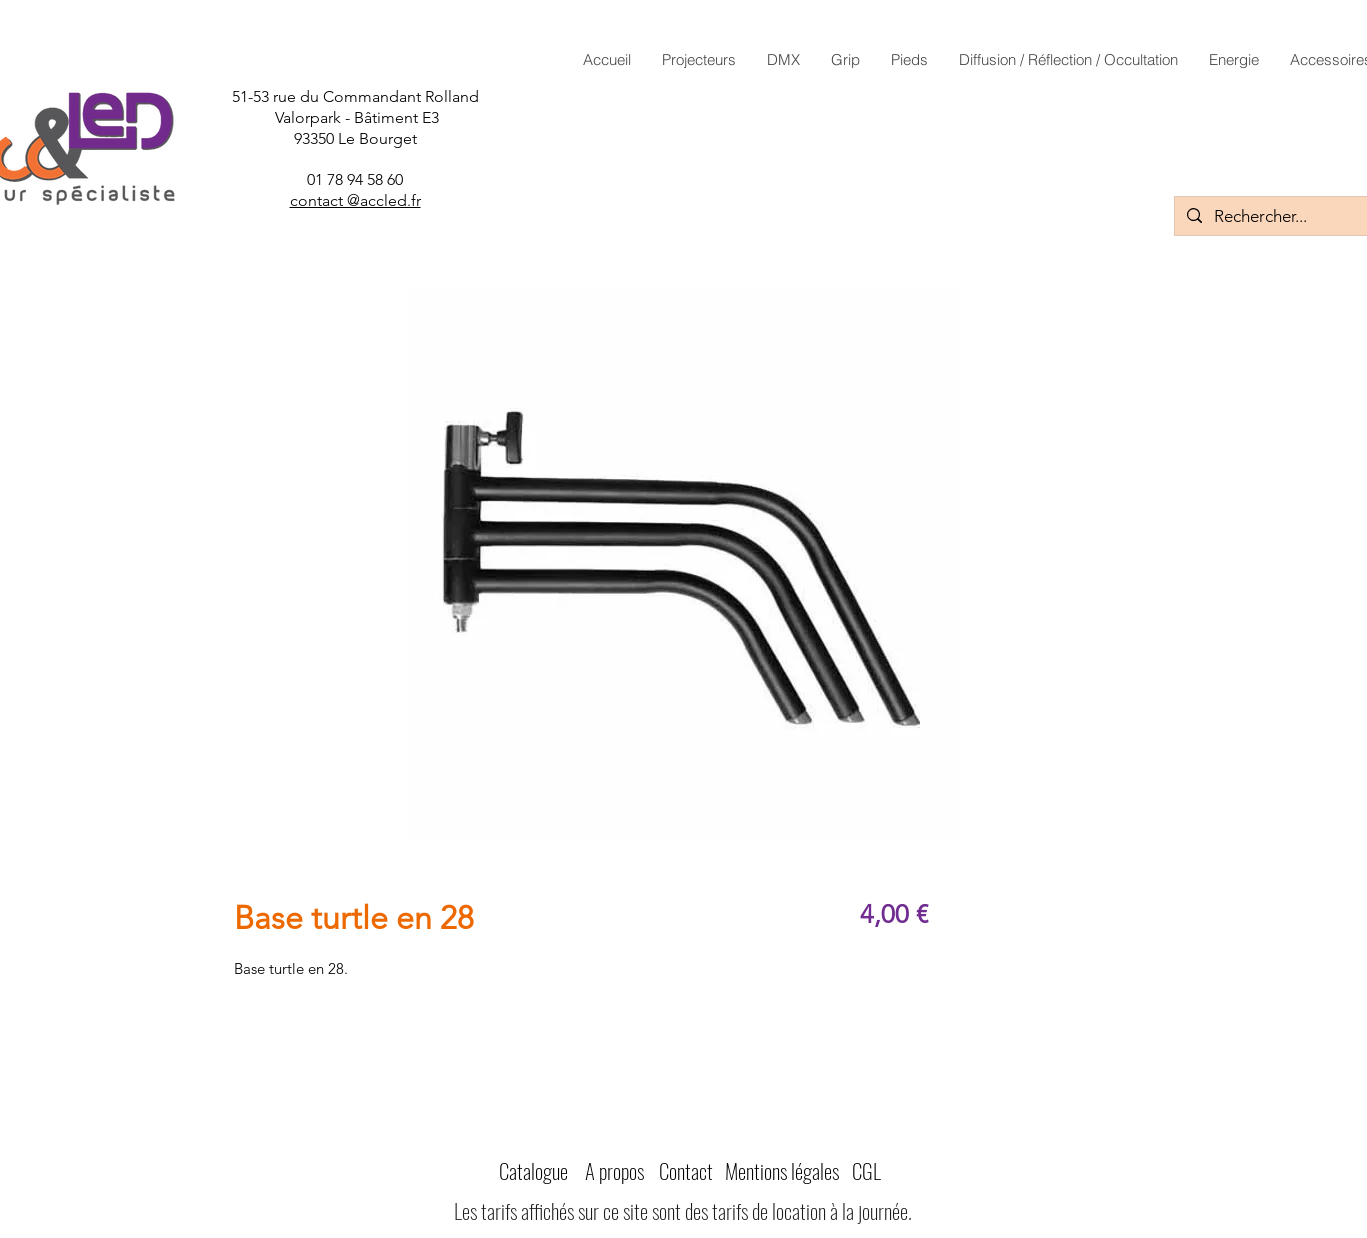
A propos (614, 1170)
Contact (686, 1170)
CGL (866, 1170)
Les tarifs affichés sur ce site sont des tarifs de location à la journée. (683, 1210)
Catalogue (533, 1170)
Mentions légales (782, 1170)
